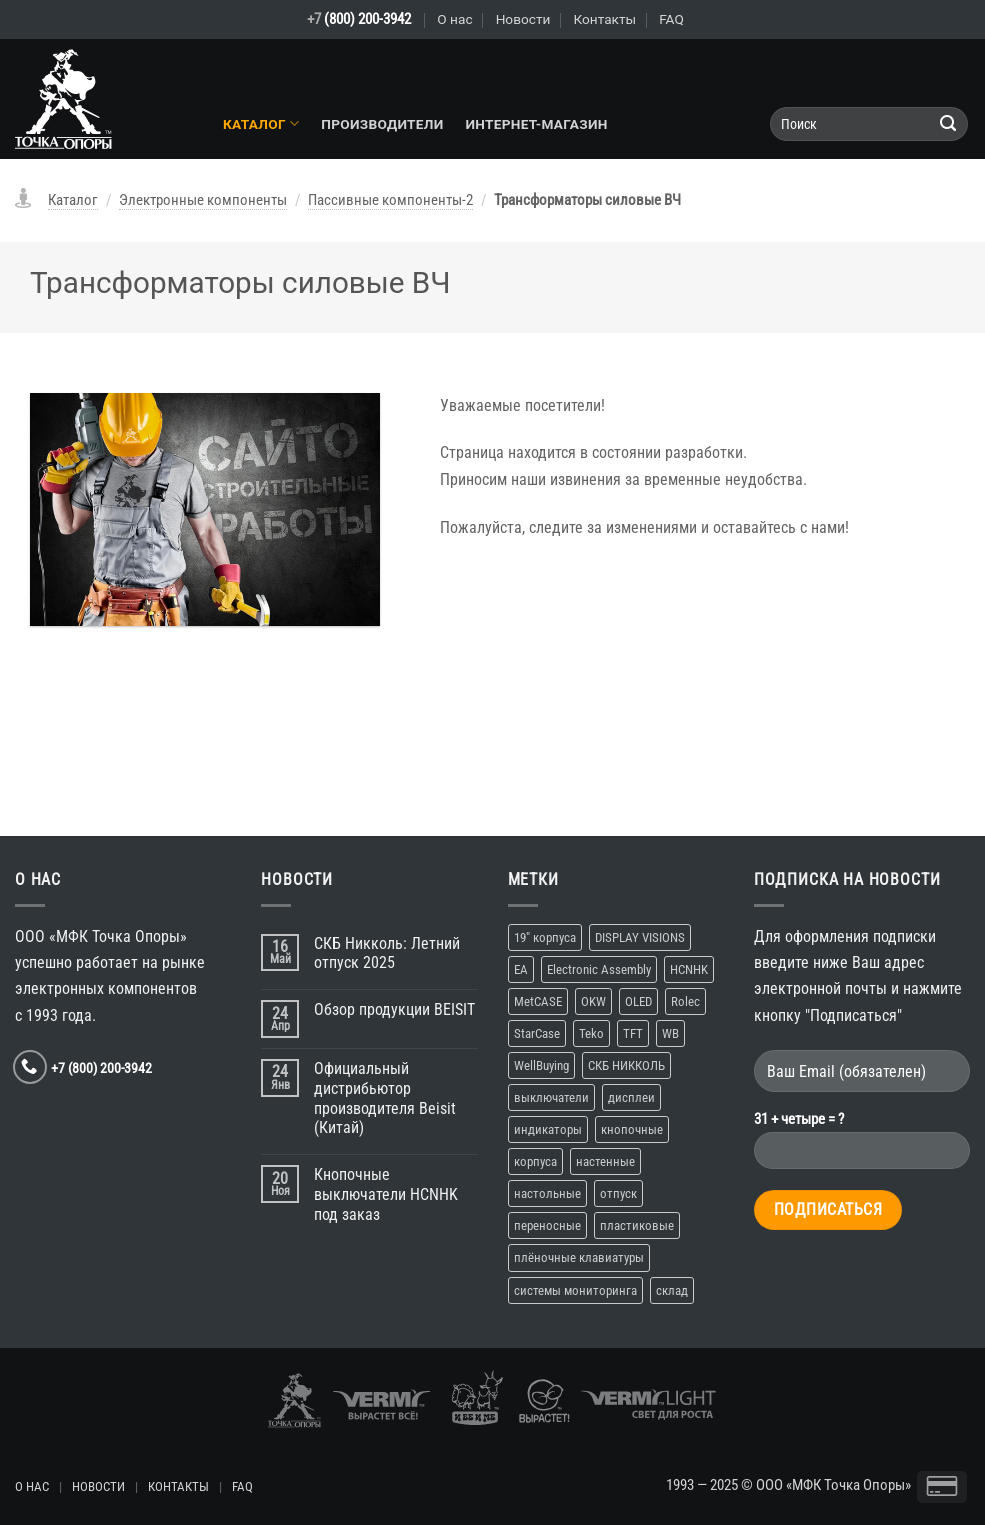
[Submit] (948, 124)
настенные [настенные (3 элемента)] (605, 1161)
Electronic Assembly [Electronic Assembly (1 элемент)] (599, 969)
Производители (382, 124)
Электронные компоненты (203, 200)
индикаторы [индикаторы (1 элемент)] (548, 1129)
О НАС (32, 1486)
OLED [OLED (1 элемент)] (638, 1001)
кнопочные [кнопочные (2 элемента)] (632, 1129)
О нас (454, 19)
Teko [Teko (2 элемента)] (591, 1033)
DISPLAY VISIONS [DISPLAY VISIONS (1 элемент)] (640, 937)
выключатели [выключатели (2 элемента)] (551, 1097)
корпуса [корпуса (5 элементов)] (535, 1161)
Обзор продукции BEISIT (394, 1009)
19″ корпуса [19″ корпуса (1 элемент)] (545, 937)
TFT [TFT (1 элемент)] (633, 1033)
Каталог (261, 123)
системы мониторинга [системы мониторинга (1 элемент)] (575, 1290)
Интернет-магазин (536, 124)
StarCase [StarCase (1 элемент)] (537, 1033)
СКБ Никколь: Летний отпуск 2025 (387, 953)
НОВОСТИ (98, 1486)
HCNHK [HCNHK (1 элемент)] (689, 969)
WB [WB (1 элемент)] (670, 1033)
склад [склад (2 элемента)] (672, 1290)
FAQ (671, 19)
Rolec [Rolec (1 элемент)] (685, 1001)
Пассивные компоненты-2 (390, 200)
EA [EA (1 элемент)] (521, 969)
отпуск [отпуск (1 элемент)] (618, 1193)
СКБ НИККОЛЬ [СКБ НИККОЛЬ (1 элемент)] (626, 1065)
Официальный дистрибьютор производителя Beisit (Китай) (385, 1098)
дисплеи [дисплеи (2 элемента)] (631, 1097)
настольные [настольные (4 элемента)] (547, 1193)
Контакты (604, 19)
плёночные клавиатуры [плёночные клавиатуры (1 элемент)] (579, 1257)
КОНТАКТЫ (178, 1486)
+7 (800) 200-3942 (101, 1068)
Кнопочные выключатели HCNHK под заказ (386, 1194)
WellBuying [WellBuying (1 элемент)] (541, 1065)
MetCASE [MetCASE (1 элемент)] (538, 1001)
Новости (523, 19)
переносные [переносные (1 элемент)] (547, 1225)
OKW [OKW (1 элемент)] (593, 1001)
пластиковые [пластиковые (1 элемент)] (637, 1225)
